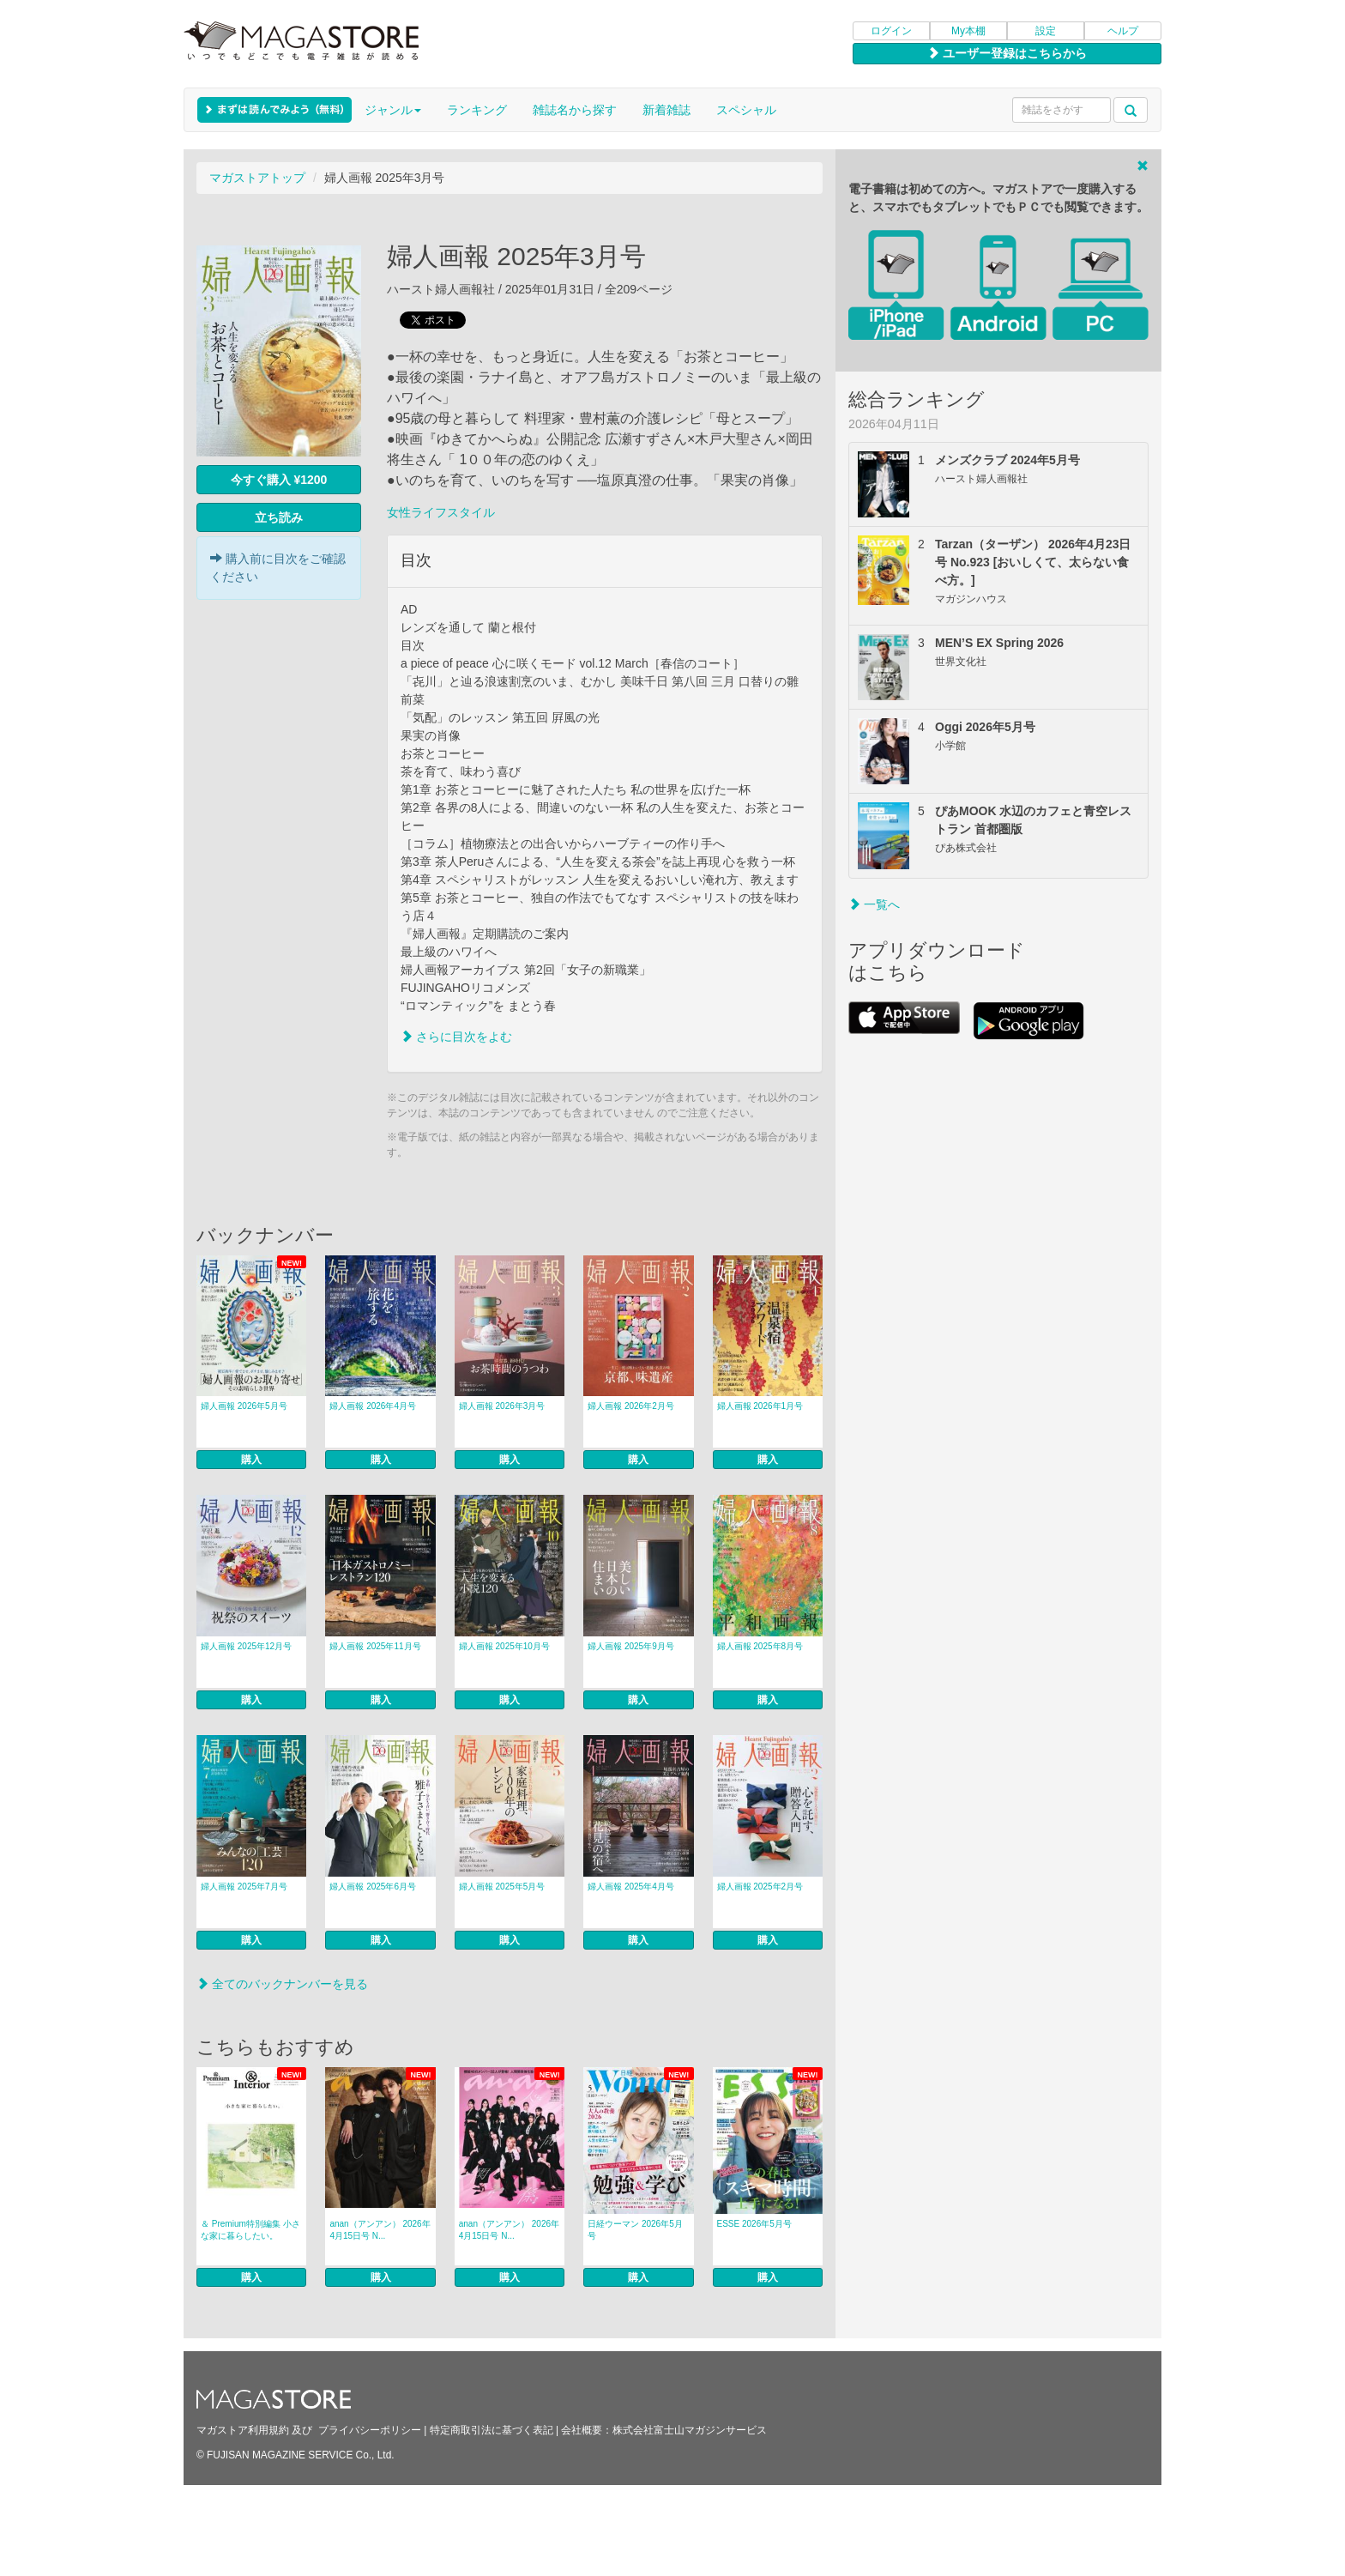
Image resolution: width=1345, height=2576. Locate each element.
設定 (1045, 31)
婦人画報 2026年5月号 (244, 1406)
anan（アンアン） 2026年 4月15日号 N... (379, 2229)
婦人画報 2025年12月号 (246, 1646)
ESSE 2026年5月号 (754, 2223)
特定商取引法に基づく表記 (491, 2430)
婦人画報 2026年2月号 (631, 1406)
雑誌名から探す (575, 110)
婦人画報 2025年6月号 (372, 1886)
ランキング (477, 110)
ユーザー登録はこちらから (1007, 53)
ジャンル (393, 110)
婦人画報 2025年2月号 (760, 1886)
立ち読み (279, 517)
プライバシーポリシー (369, 2430)
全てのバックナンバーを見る (282, 1984)
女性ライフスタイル (441, 512)
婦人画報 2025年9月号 (631, 1646)
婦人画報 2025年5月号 (502, 1886)
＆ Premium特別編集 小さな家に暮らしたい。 (250, 2229)
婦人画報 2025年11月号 (374, 1646)
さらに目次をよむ (456, 1036)
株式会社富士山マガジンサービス (689, 2430)
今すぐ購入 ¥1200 (279, 480)
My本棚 (968, 31)
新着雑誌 (666, 110)
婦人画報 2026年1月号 (760, 1406)
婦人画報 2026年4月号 (372, 1406)
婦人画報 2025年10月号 (504, 1646)
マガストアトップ (257, 177)
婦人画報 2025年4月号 (631, 1886)
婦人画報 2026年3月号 (502, 1406)
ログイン (891, 31)
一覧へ (874, 904)
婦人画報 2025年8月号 (760, 1646)
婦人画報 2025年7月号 (244, 1886)
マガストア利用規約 (242, 2430)
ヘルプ (1122, 31)
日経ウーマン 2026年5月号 (635, 2229)
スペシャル (746, 110)
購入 (251, 1460)
